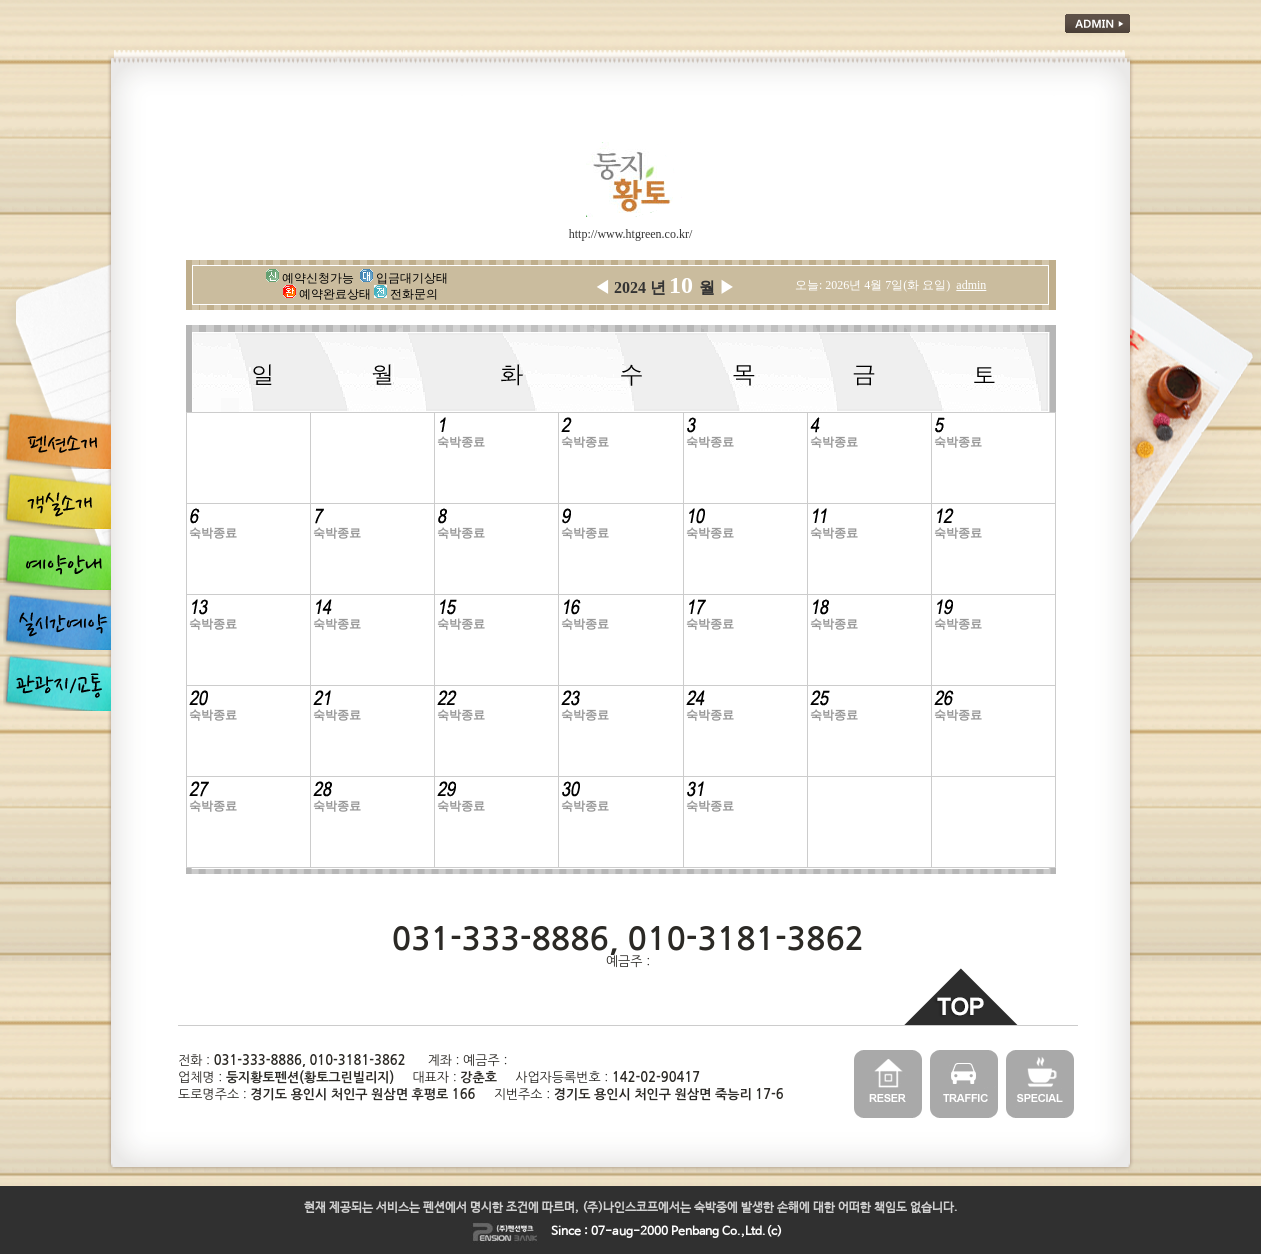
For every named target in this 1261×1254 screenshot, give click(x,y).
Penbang (695, 1232)
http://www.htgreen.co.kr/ (631, 234)
